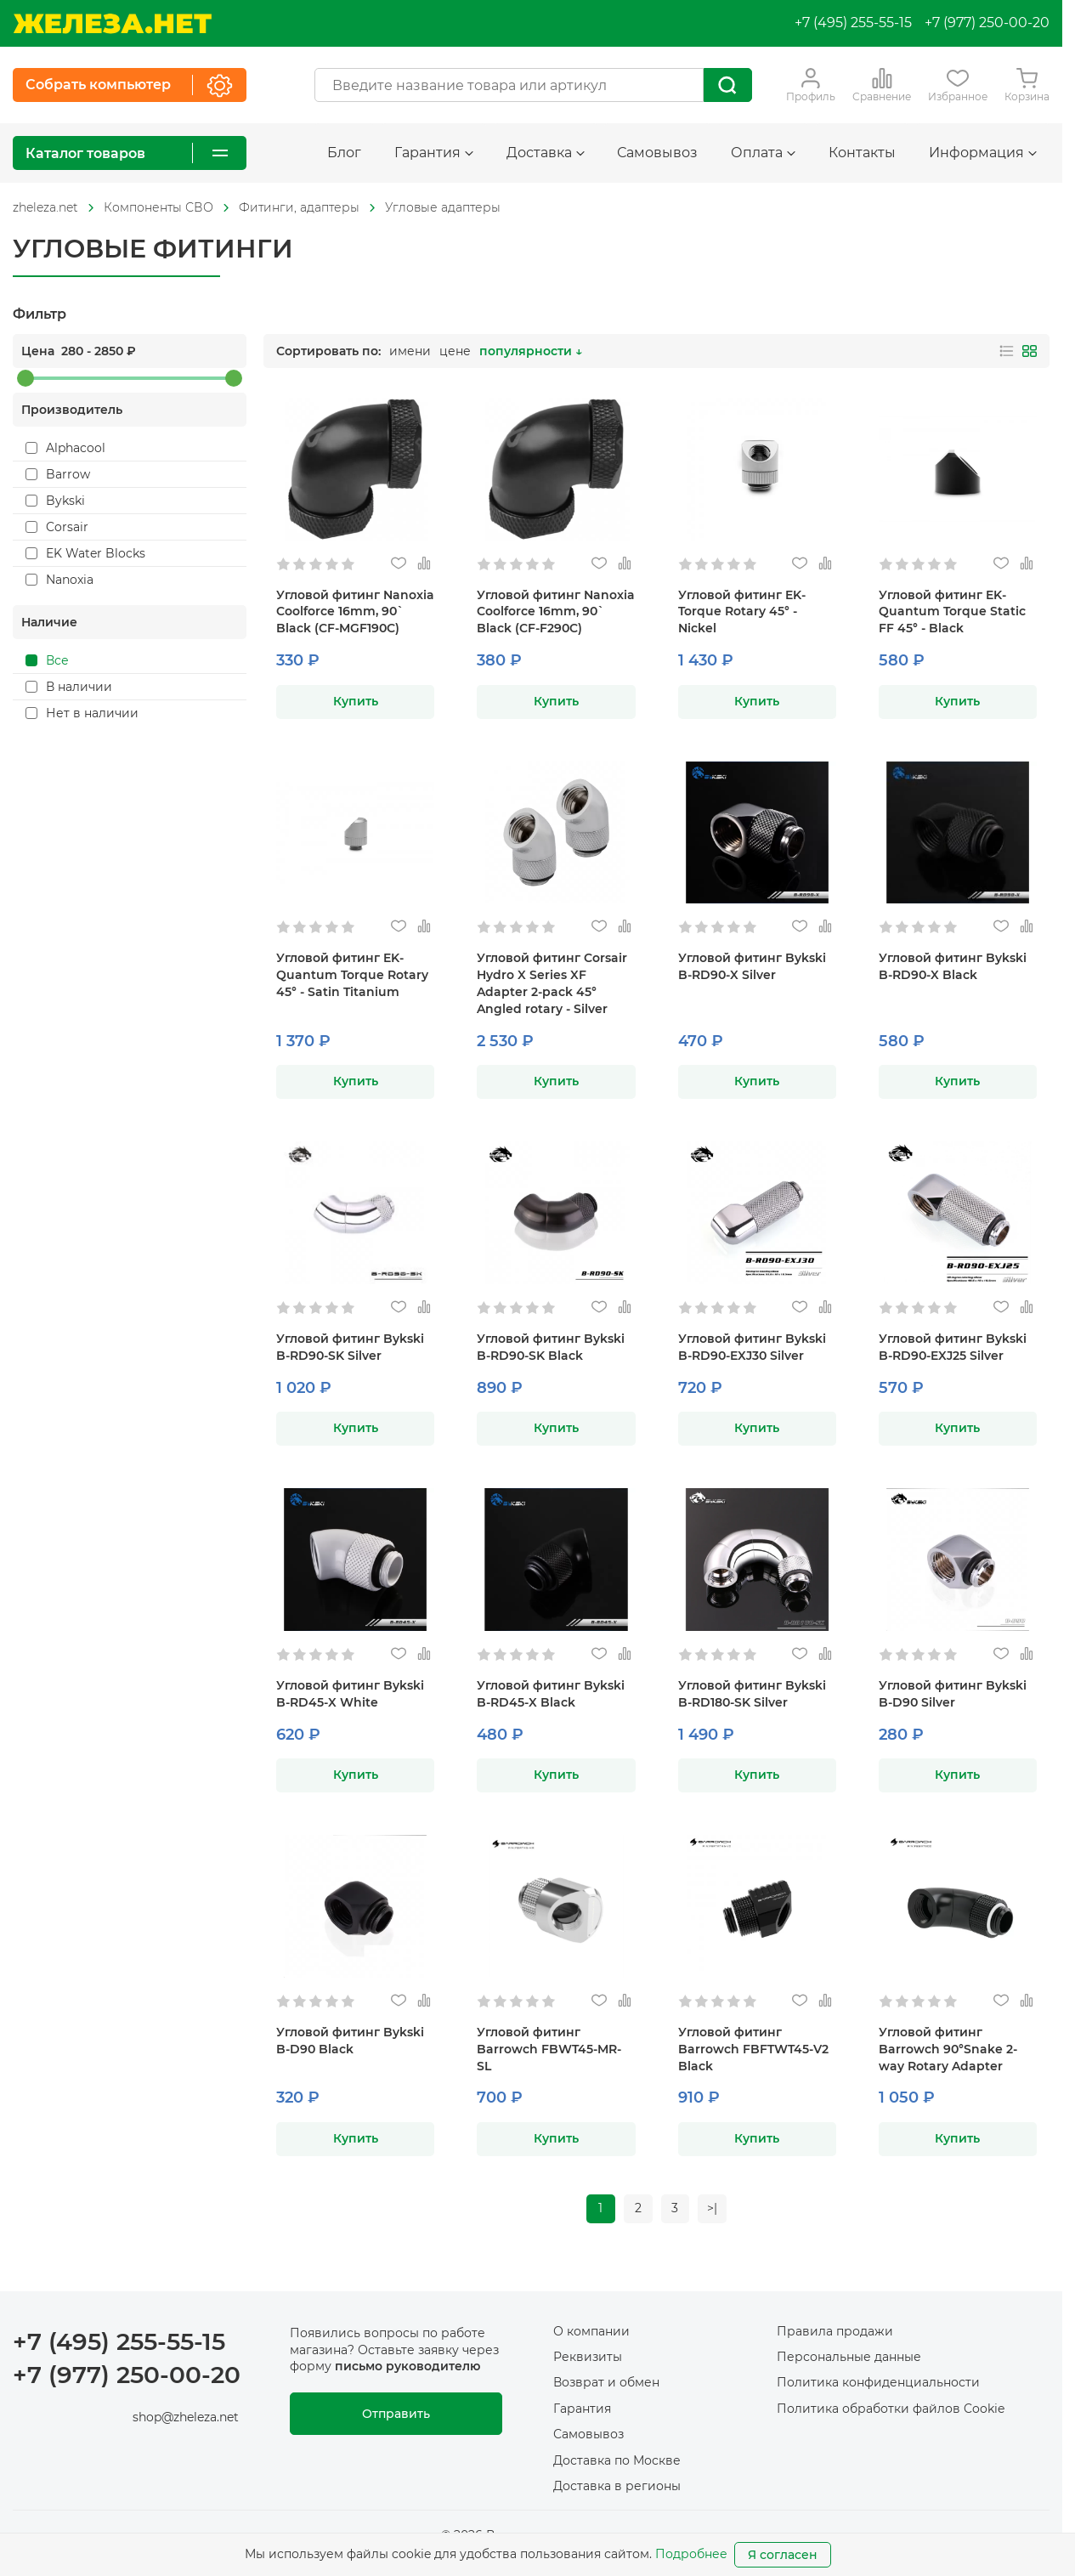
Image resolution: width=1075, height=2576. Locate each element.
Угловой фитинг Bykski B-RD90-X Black (953, 966)
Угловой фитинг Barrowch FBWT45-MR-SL (549, 2049)
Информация (983, 152)
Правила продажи (835, 2331)
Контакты (862, 152)
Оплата (763, 152)
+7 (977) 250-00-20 (987, 22)
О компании (591, 2331)
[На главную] (112, 23)
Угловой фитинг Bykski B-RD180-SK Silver (752, 1694)
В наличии (68, 686)
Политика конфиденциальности (878, 2383)
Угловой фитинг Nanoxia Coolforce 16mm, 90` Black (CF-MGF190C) (355, 612)
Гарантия (433, 152)
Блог (344, 152)
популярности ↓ (530, 351)
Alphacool (65, 448)
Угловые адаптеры (443, 207)
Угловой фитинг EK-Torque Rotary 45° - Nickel (742, 612)
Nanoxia (59, 579)
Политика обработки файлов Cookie (890, 2408)
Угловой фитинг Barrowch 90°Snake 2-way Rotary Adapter (948, 2049)
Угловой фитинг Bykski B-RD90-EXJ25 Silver (953, 1347)
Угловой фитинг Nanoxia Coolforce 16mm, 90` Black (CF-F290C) (556, 612)
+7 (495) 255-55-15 (853, 22)
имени (410, 351)
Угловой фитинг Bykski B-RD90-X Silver (752, 966)
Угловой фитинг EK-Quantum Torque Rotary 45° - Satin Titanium (352, 974)
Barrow (57, 474)
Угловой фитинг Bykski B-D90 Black (350, 2040)
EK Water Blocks (85, 553)
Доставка (545, 152)
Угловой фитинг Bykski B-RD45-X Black (551, 1694)
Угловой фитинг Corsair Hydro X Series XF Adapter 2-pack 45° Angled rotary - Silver (552, 983)
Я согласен (783, 2554)
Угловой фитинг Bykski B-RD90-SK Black (551, 1347)
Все (47, 660)
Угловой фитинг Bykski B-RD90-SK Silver (350, 1347)
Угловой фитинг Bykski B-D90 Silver (953, 1694)
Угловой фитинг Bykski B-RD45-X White (350, 1694)
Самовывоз (657, 152)
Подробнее (691, 2554)
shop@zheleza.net (186, 2417)
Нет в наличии (82, 713)
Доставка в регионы (617, 2486)
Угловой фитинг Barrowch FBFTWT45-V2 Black (753, 2049)
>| (713, 2208)
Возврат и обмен (606, 2383)
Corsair (56, 527)
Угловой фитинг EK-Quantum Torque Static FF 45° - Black (952, 612)
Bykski (55, 500)
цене (455, 351)
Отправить (396, 2414)
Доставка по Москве (617, 2460)
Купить (355, 701)
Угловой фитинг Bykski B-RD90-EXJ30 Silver (752, 1347)
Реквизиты (587, 2356)
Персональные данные (849, 2356)
